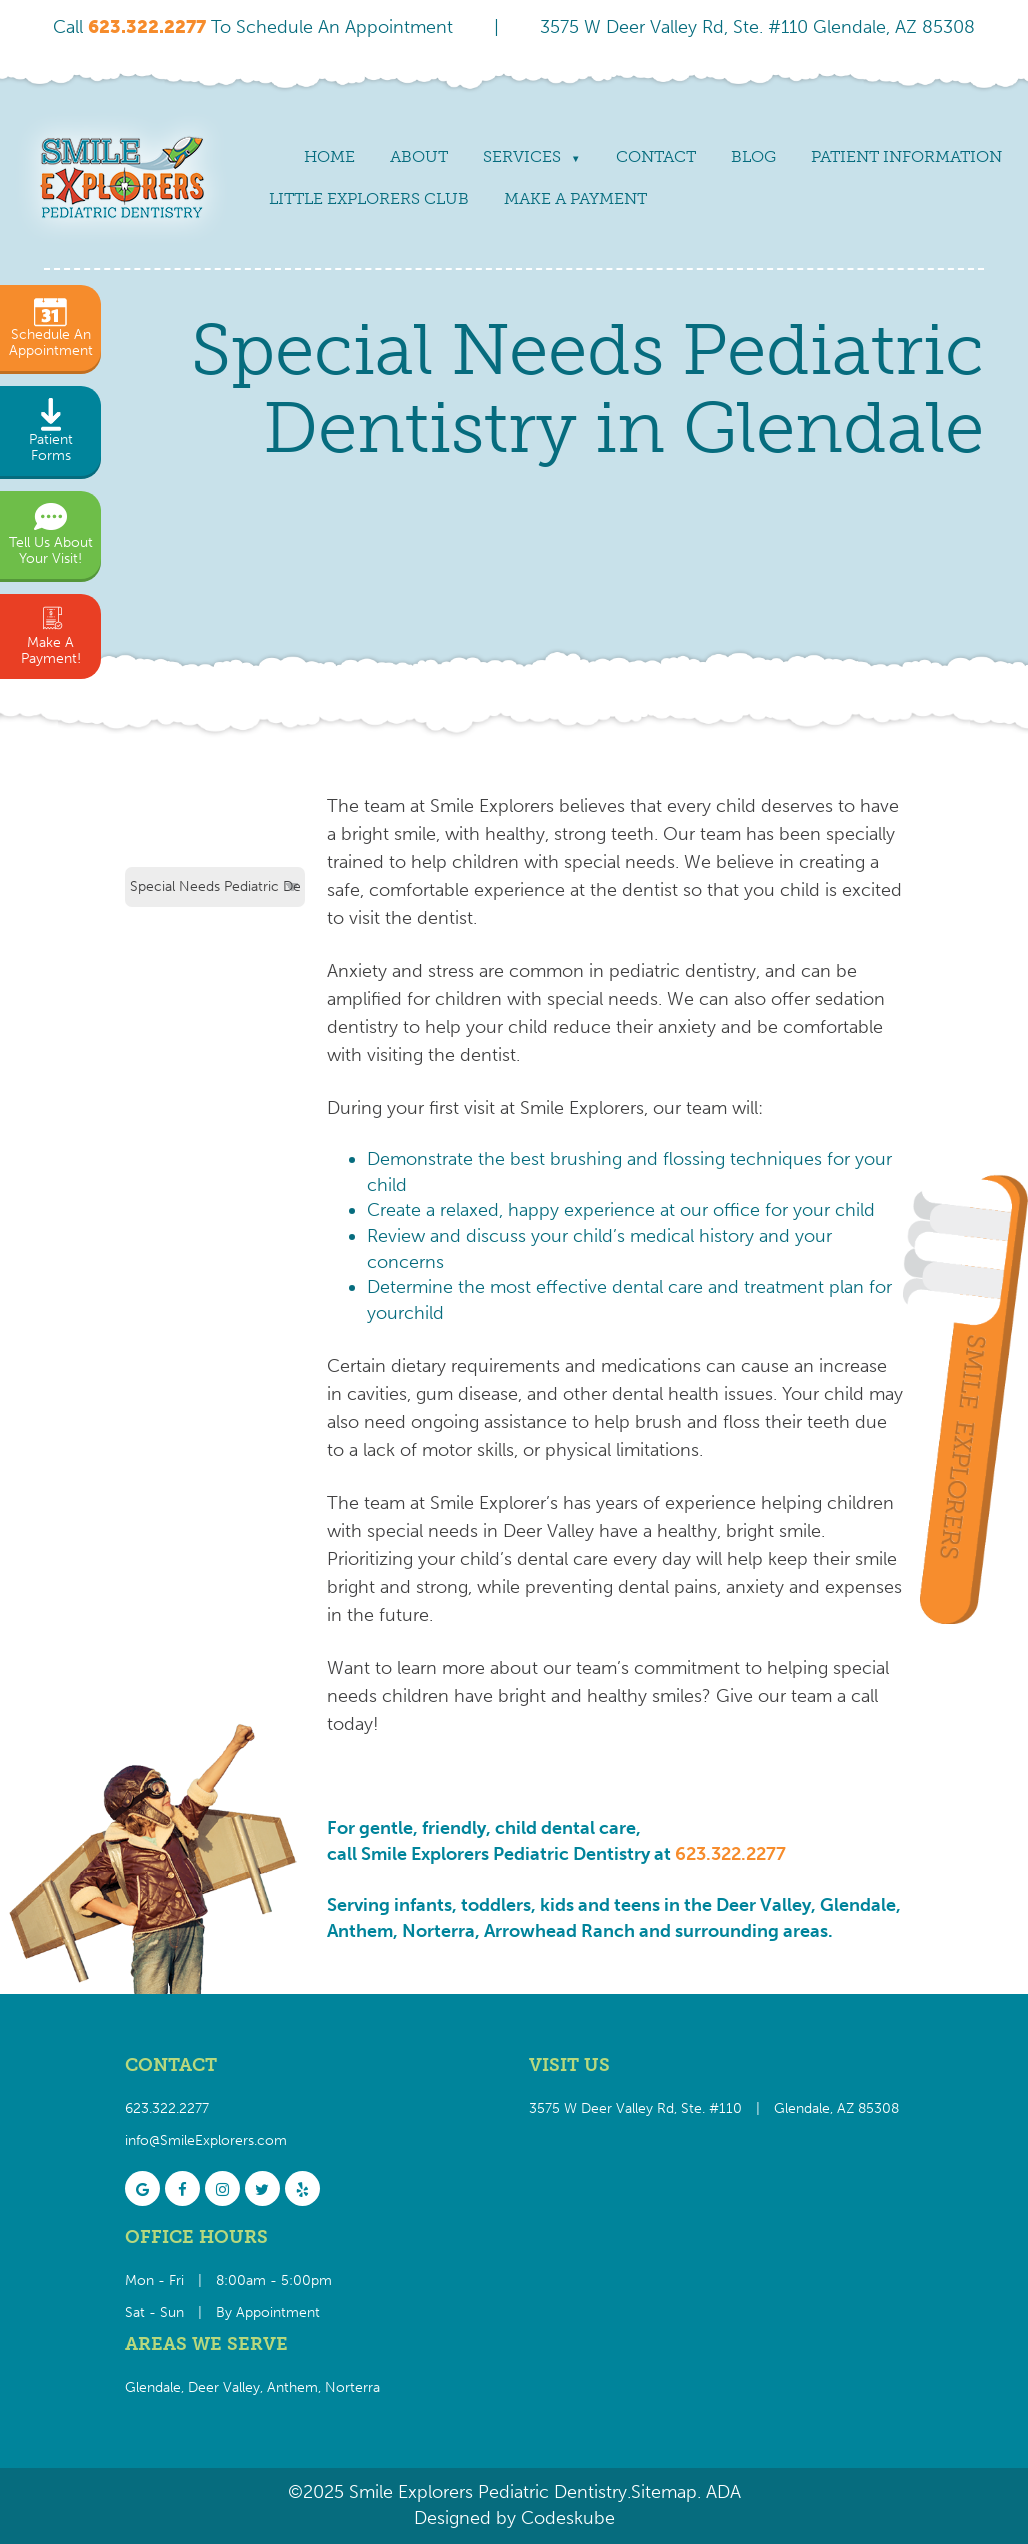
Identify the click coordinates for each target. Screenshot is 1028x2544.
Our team (702, 834)
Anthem (292, 2387)
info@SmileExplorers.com (206, 2140)
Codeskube (568, 2518)
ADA (721, 2492)
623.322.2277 (730, 1854)
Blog (753, 156)
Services (522, 156)
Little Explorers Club (369, 198)
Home (329, 156)
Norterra (352, 2387)
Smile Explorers (492, 806)
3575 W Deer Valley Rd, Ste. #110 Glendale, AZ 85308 (757, 27)
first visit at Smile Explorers (536, 1108)
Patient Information (906, 156)
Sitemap (664, 2492)
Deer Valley (224, 2387)
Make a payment (575, 198)
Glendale (153, 2387)
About (419, 156)
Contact (656, 156)
